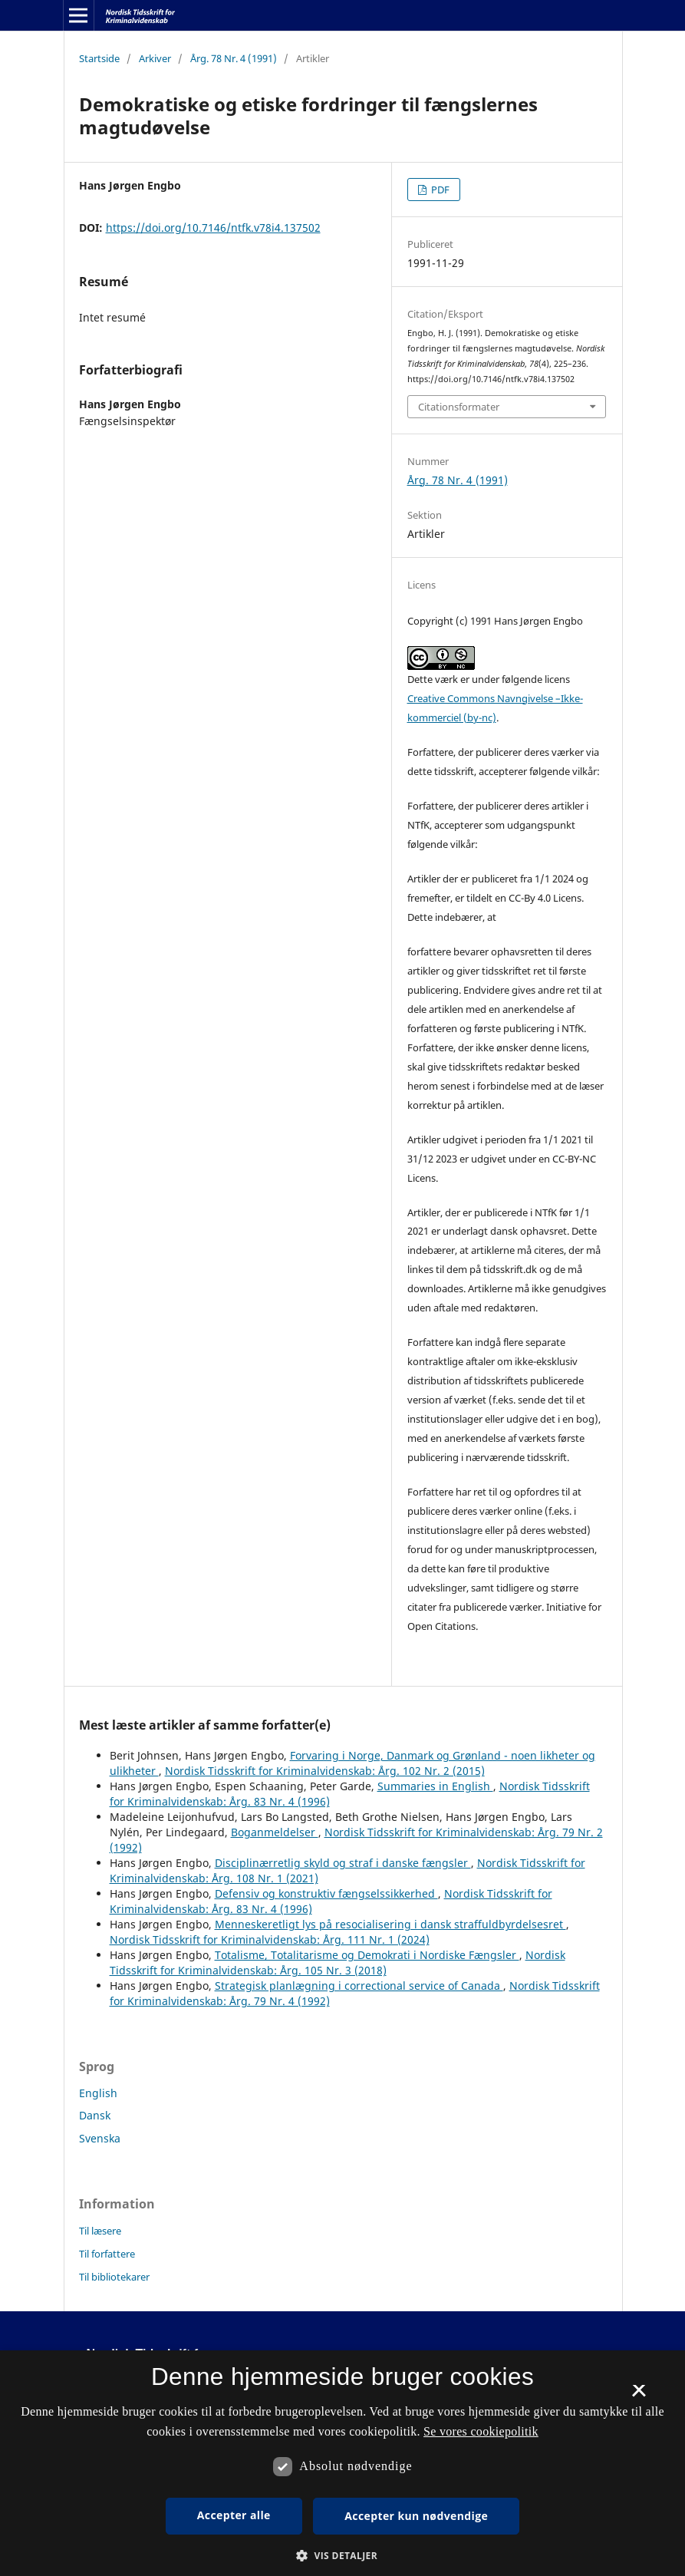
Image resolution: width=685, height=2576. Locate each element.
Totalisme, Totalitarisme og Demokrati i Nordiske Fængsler (367, 1955)
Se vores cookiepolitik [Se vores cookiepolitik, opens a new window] (480, 2431)
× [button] (638, 2395)
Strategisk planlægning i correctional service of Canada (359, 1985)
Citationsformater (458, 407)
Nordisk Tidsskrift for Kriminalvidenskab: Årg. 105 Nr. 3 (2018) (337, 1962)
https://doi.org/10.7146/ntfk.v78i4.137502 (213, 227)
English (98, 2093)
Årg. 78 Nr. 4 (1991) (233, 58)
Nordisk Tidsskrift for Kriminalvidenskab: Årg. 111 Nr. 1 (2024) (270, 1939)
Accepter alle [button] (234, 2515)
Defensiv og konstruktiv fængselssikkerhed (326, 1893)
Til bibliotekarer (114, 2277)
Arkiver (155, 58)
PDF (439, 189)
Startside (99, 58)
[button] (342, 2555)
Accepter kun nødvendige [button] (416, 2515)
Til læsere (100, 2231)
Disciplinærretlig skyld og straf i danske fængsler (343, 1862)
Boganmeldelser (274, 1832)
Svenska (99, 2138)
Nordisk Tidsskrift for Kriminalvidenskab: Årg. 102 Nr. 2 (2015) (325, 1770)
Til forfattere (107, 2254)
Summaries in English (435, 1786)
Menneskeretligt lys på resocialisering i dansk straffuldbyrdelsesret (390, 1924)
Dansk (94, 2115)
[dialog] (342, 2463)
